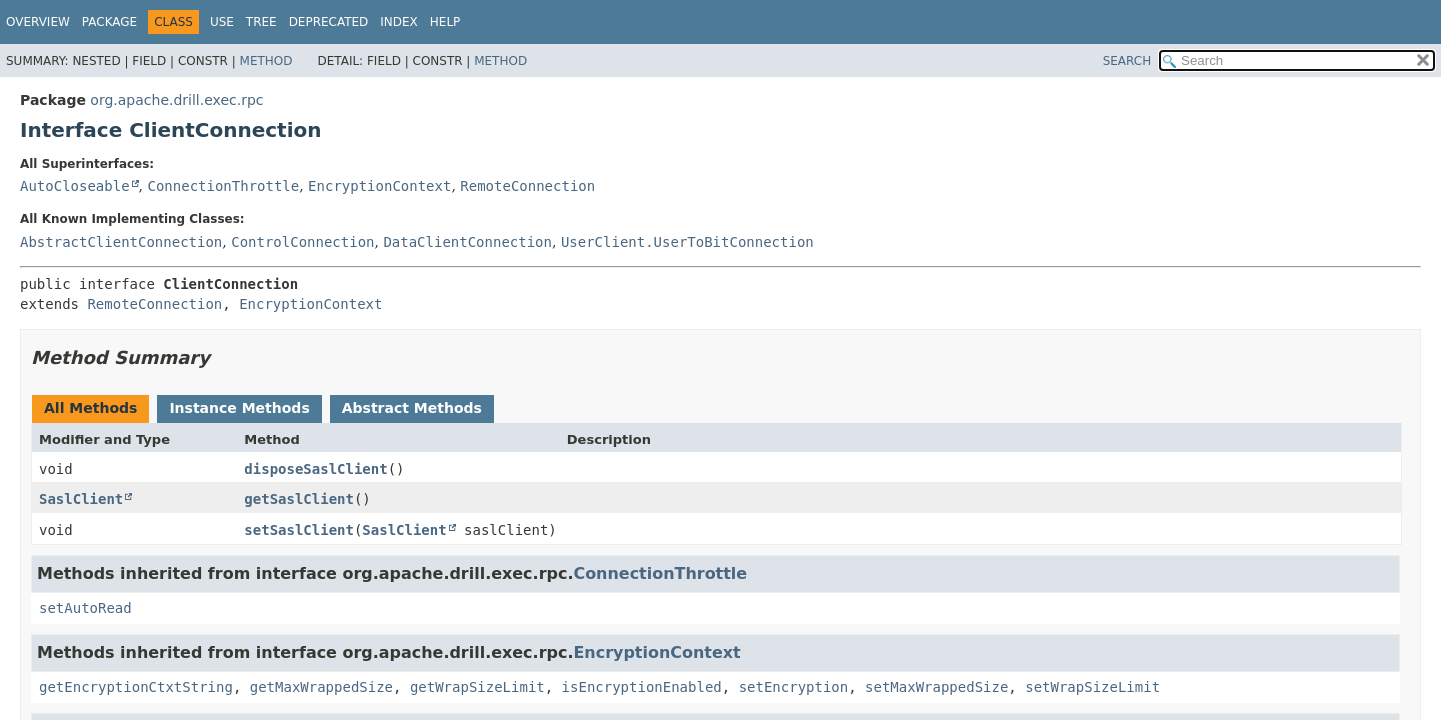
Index (399, 22)
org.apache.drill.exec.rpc (176, 100)
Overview (38, 22)
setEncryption (794, 687)
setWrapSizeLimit (1092, 687)
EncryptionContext (379, 186)
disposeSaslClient (315, 469)
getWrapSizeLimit (477, 687)
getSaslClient (299, 499)
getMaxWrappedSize (321, 687)
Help (445, 22)
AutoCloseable (75, 186)
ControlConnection (302, 242)
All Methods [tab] (90, 408)
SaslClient (81, 499)
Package (109, 22)
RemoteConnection (527, 186)
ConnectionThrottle (223, 186)
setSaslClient (299, 530)
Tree (261, 22)
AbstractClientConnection (121, 242)
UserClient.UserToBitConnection (687, 242)
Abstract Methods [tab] (412, 408)
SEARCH (1127, 61)
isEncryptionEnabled (642, 687)
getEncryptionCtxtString (136, 687)
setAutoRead (85, 608)
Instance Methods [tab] (239, 408)
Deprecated (329, 22)
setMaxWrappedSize (936, 687)
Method (266, 61)
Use (222, 22)
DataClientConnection (467, 242)
